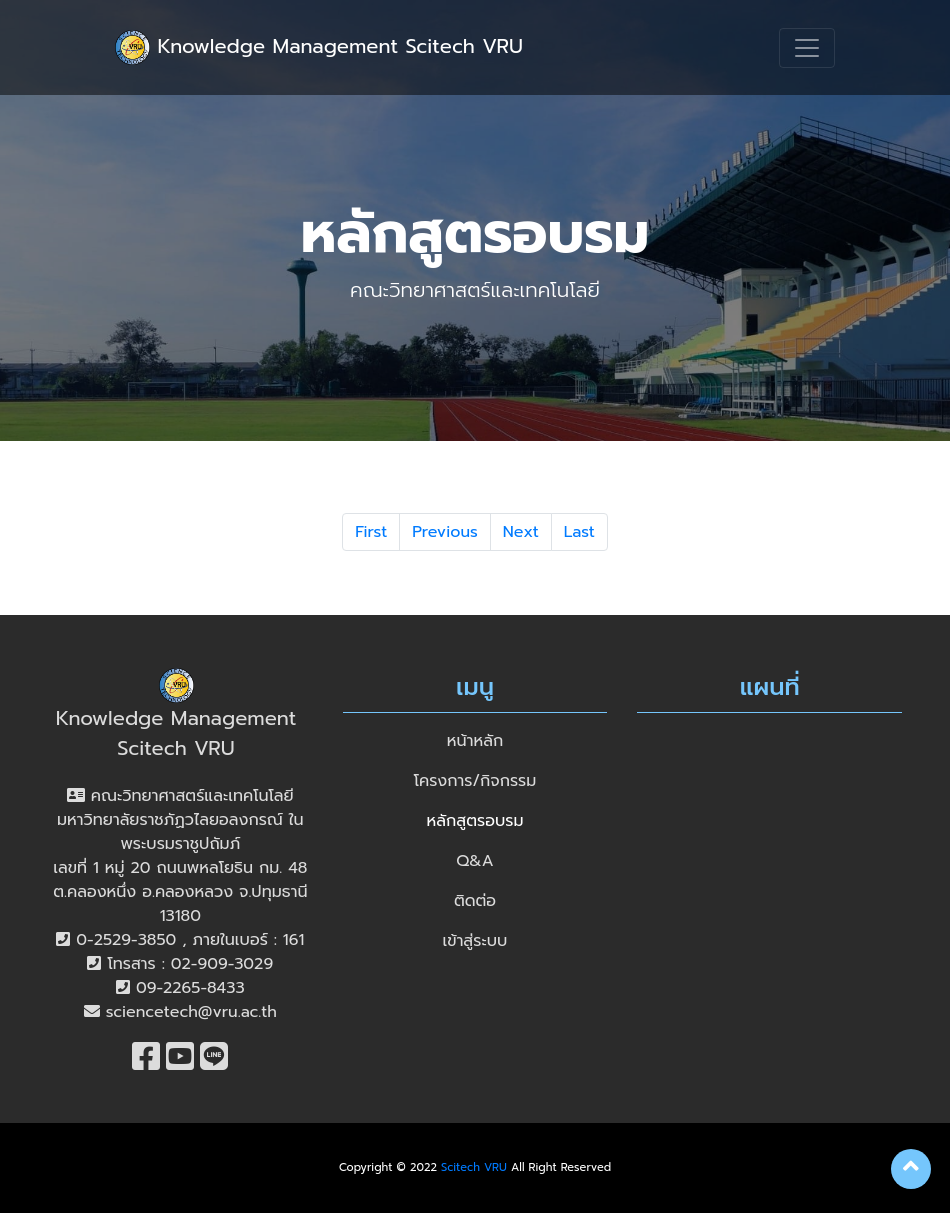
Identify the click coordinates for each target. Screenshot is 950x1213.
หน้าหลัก (475, 741)
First (371, 532)
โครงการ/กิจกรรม (475, 781)
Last (579, 532)
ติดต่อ (475, 901)
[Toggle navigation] (807, 48)
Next (521, 532)
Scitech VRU (474, 1167)
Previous (445, 532)
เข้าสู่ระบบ (475, 941)
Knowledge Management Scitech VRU (319, 47)
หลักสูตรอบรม (475, 821)
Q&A (474, 861)
